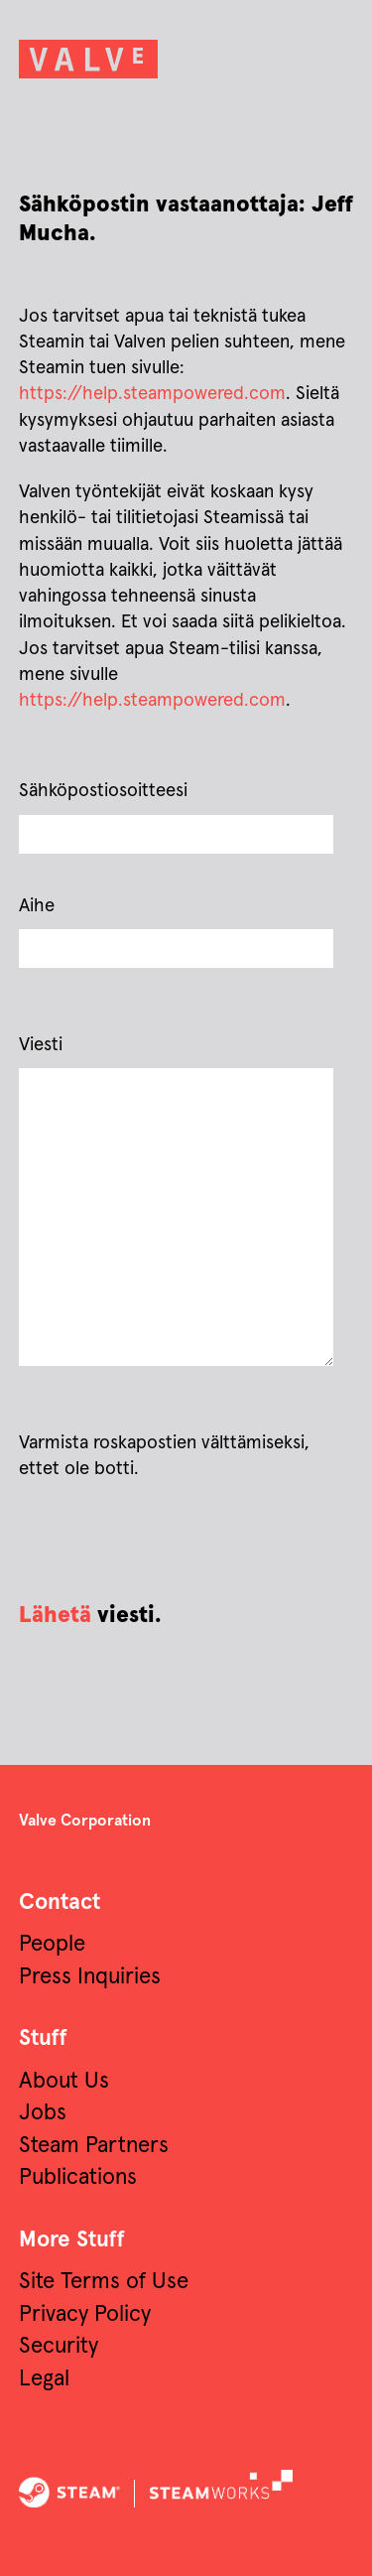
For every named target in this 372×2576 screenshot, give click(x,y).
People (52, 1944)
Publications (78, 2177)
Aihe (37, 905)
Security (58, 2346)
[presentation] (169, 1541)
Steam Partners (94, 2145)
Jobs (42, 2112)
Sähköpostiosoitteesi (103, 790)
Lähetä (55, 1615)
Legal (44, 2379)
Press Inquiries (90, 1977)
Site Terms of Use (103, 2281)
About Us (64, 2081)
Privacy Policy (85, 2314)
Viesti (40, 1044)
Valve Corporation (85, 1821)
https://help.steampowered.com (152, 393)
